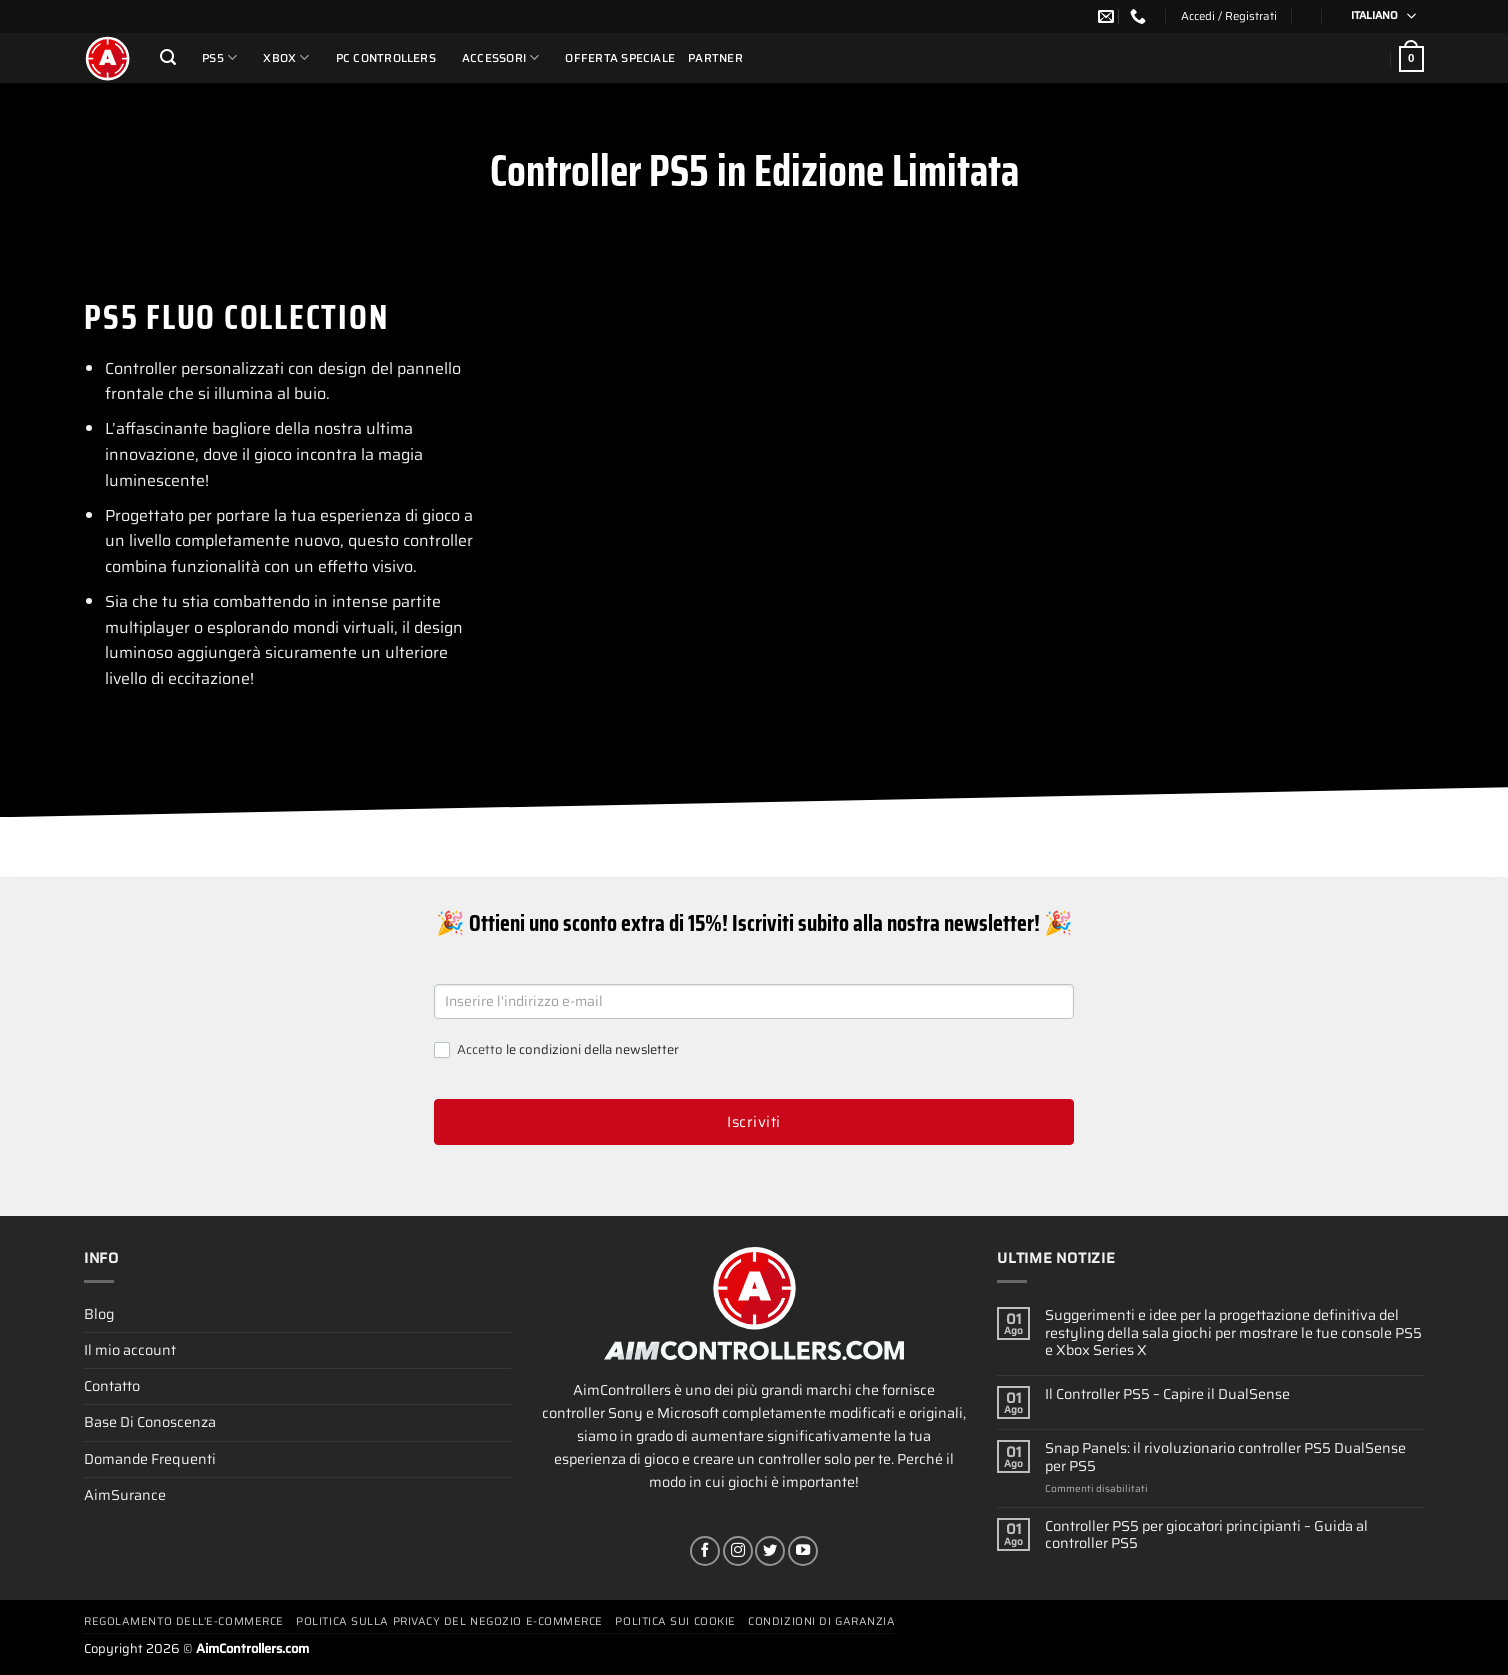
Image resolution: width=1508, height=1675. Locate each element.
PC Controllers (386, 58)
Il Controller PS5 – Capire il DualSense (1167, 1394)
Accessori (501, 57)
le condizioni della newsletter (592, 1049)
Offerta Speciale (620, 58)
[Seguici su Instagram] (738, 1551)
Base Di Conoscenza (150, 1422)
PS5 (219, 57)
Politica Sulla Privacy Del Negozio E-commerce (449, 1621)
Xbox (286, 57)
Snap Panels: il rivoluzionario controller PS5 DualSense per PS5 (1225, 1457)
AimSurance (125, 1495)
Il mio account (130, 1350)
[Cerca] (168, 57)
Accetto (556, 1050)
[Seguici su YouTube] (803, 1551)
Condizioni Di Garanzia (821, 1621)
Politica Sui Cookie (675, 1621)
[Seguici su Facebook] (705, 1551)
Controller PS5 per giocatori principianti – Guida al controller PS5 (1206, 1535)
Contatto (112, 1386)
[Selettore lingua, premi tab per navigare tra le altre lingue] (1377, 16)
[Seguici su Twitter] (770, 1551)
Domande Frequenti (150, 1459)
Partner (715, 58)
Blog (99, 1314)
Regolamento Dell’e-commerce (184, 1621)
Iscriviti (753, 1122)
